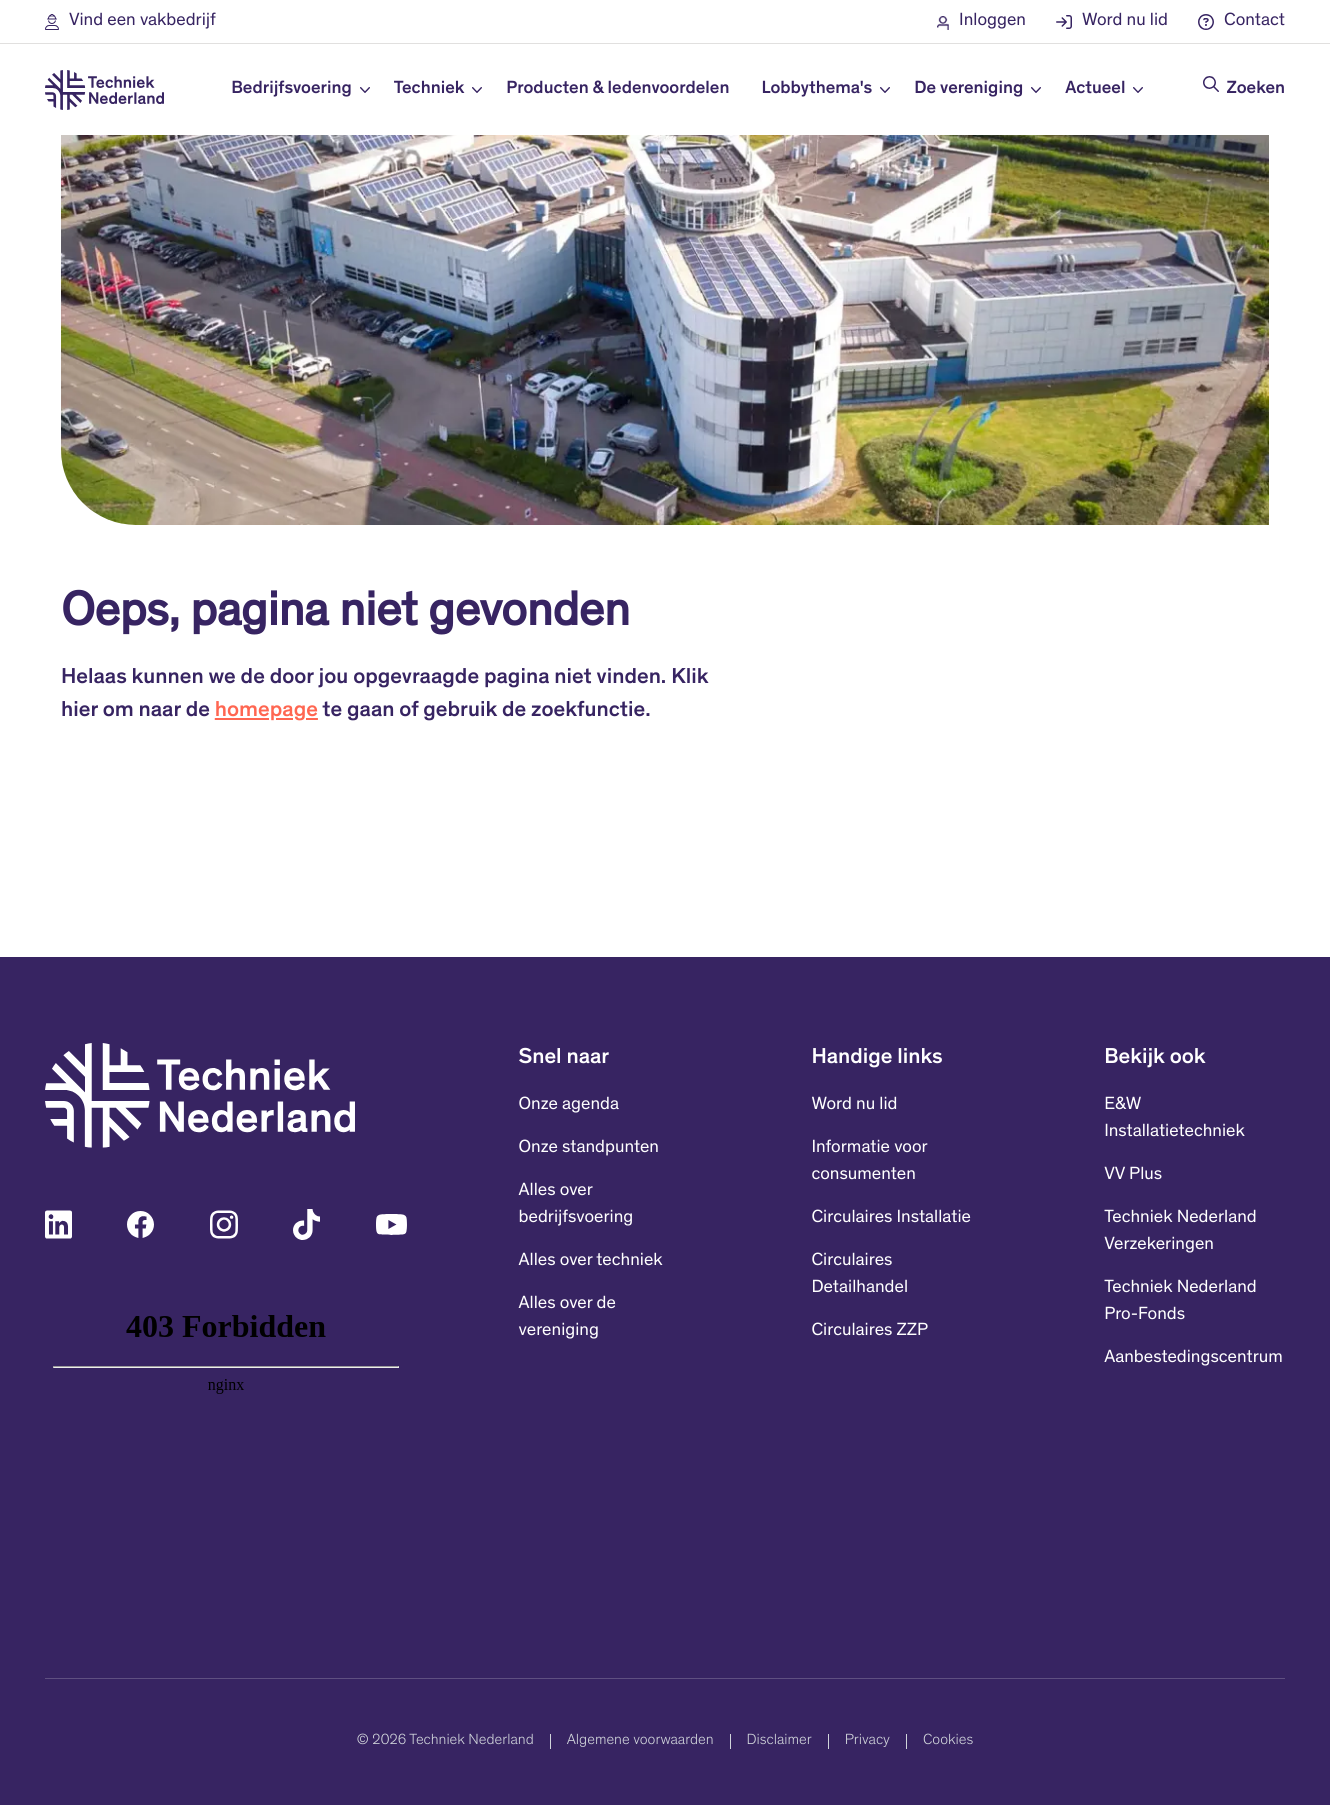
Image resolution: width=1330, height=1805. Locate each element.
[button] (130, 21)
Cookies (948, 1740)
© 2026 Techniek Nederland (445, 1740)
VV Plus (1133, 1175)
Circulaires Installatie (891, 1218)
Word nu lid (854, 1105)
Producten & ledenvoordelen (617, 89)
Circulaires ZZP (869, 1331)
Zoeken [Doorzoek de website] (1256, 89)
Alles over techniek (591, 1261)
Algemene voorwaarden (640, 1740)
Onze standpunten (589, 1148)
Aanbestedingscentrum (1193, 1358)
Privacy (867, 1740)
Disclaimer (779, 1740)
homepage (266, 712)
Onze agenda (569, 1105)
